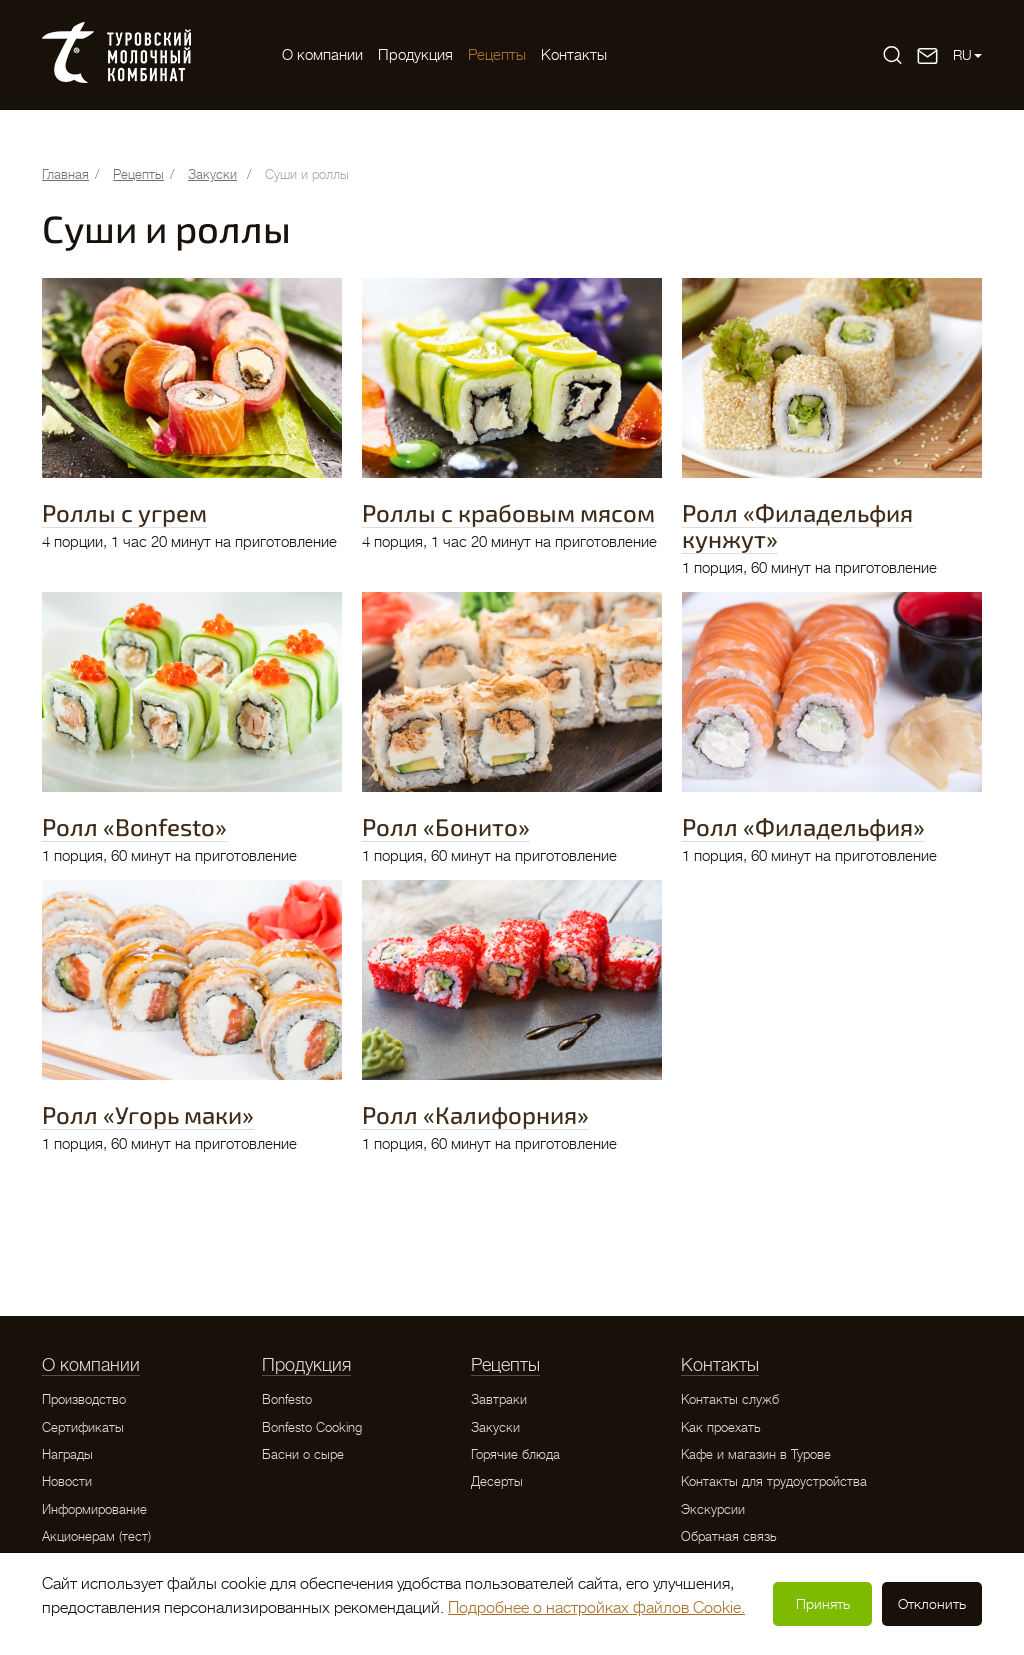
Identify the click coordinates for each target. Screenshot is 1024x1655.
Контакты (574, 55)
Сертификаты (83, 1427)
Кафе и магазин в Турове (756, 1454)
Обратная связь (729, 1536)
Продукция (415, 55)
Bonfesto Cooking (312, 1427)
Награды (67, 1454)
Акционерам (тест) (96, 1536)
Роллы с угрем (124, 512)
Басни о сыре (303, 1454)
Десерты (497, 1481)
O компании (322, 55)
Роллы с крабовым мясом (508, 512)
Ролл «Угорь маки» (148, 1114)
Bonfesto (287, 1399)
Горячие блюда (515, 1454)
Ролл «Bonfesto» (134, 826)
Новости (67, 1481)
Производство (84, 1399)
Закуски (495, 1427)
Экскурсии (713, 1509)
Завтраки (499, 1399)
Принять (823, 1604)
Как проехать (721, 1427)
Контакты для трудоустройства (774, 1481)
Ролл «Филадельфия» (803, 826)
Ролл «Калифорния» (475, 1114)
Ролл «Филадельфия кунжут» (797, 525)
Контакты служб (730, 1399)
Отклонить (932, 1604)
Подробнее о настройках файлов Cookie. (596, 1608)
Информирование (94, 1509)
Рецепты (497, 55)
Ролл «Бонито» (446, 826)
